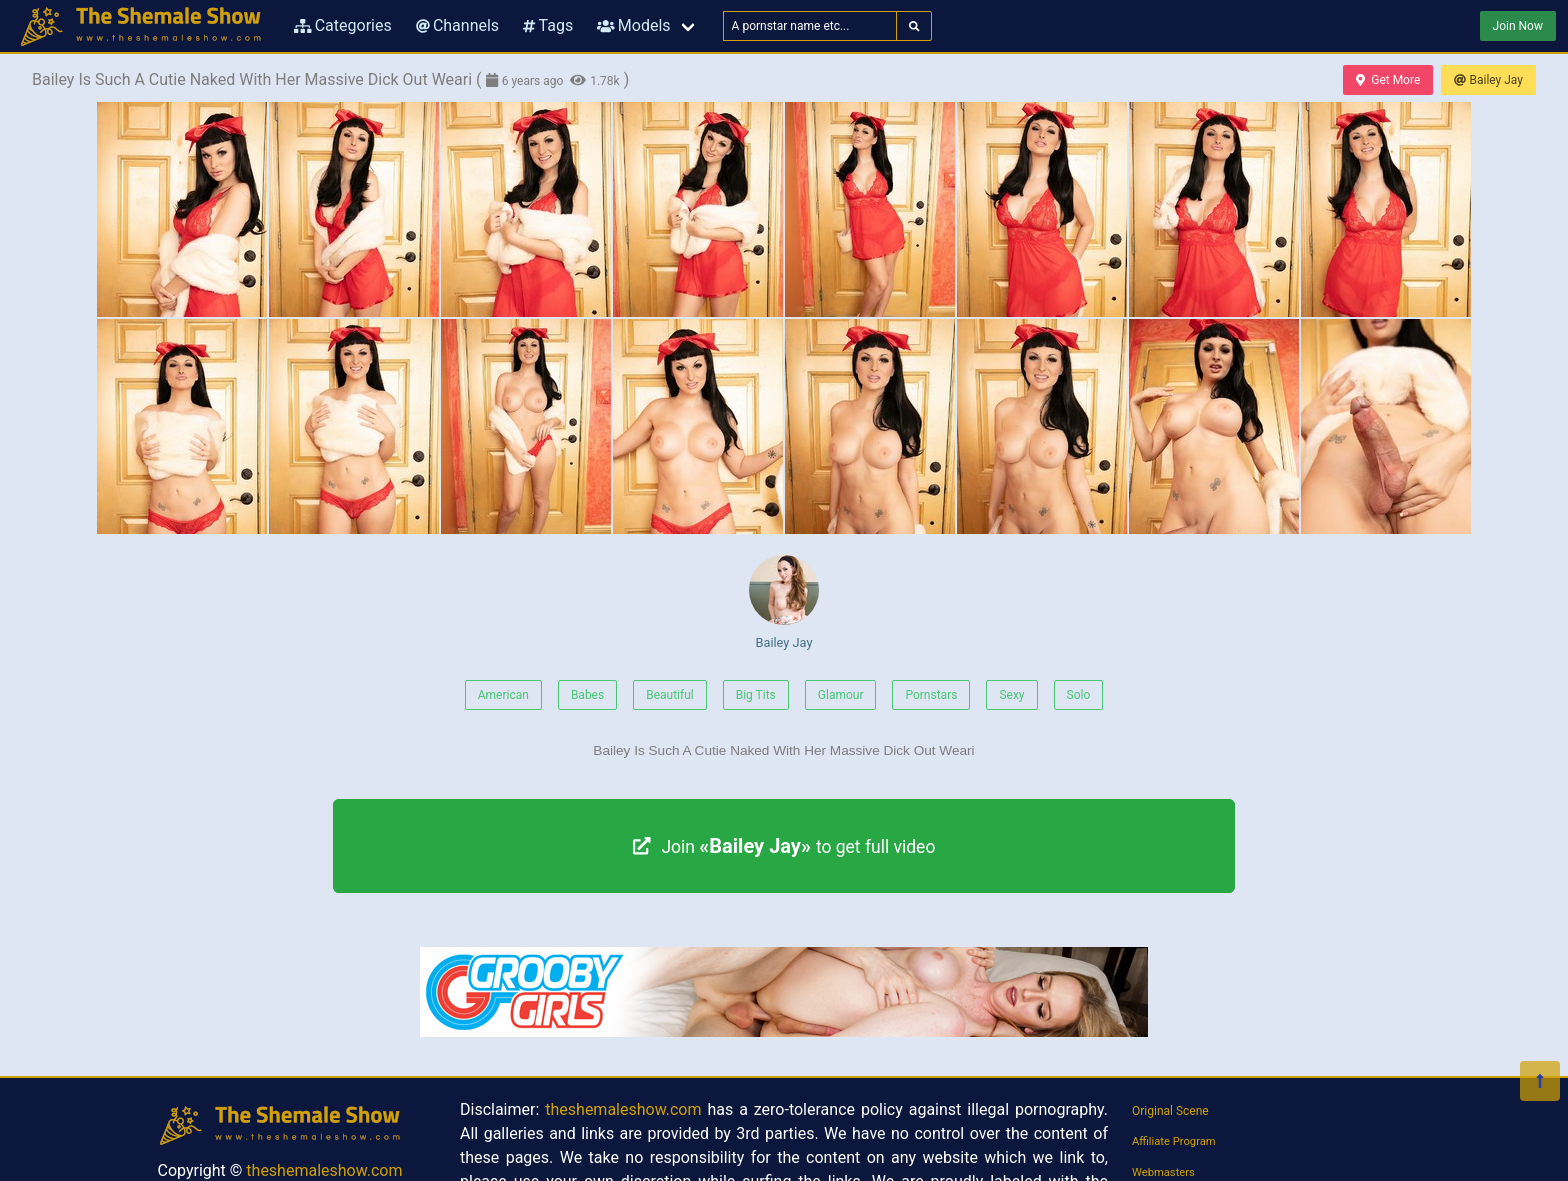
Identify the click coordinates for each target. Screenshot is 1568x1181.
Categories (343, 25)
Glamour (841, 695)
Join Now (1518, 26)
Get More (1388, 80)
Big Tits (756, 695)
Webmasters (1163, 1172)
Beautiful (670, 695)
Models (633, 25)
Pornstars (931, 695)
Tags (548, 25)
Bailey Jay (1488, 80)
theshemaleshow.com (324, 1170)
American (503, 695)
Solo (1079, 695)
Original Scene (1170, 1111)
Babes (587, 695)
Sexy (1011, 695)
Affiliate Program (1174, 1141)
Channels (457, 25)
